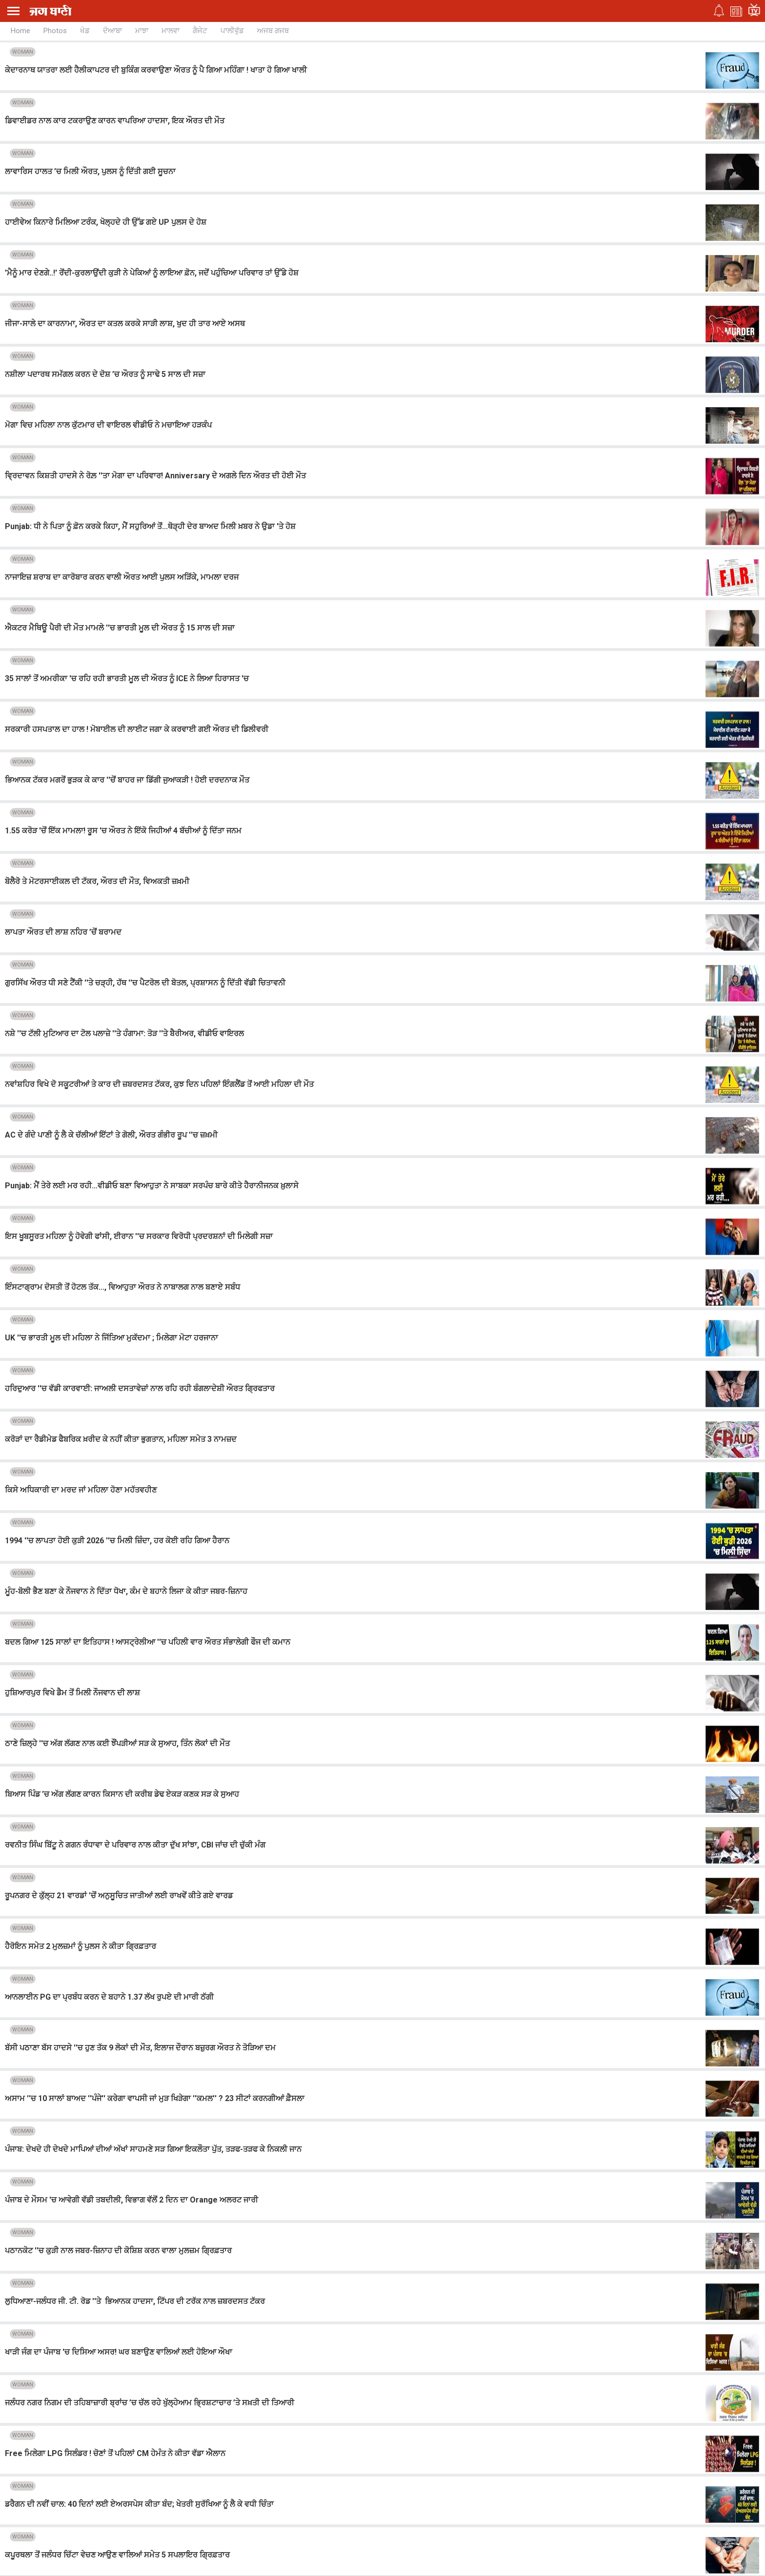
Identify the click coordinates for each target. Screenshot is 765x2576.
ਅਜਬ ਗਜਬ (273, 30)
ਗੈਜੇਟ (200, 30)
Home (20, 30)
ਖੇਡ (85, 30)
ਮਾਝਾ (141, 30)
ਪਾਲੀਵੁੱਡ (232, 30)
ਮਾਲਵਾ (170, 30)
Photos (55, 30)
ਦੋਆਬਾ (112, 30)
